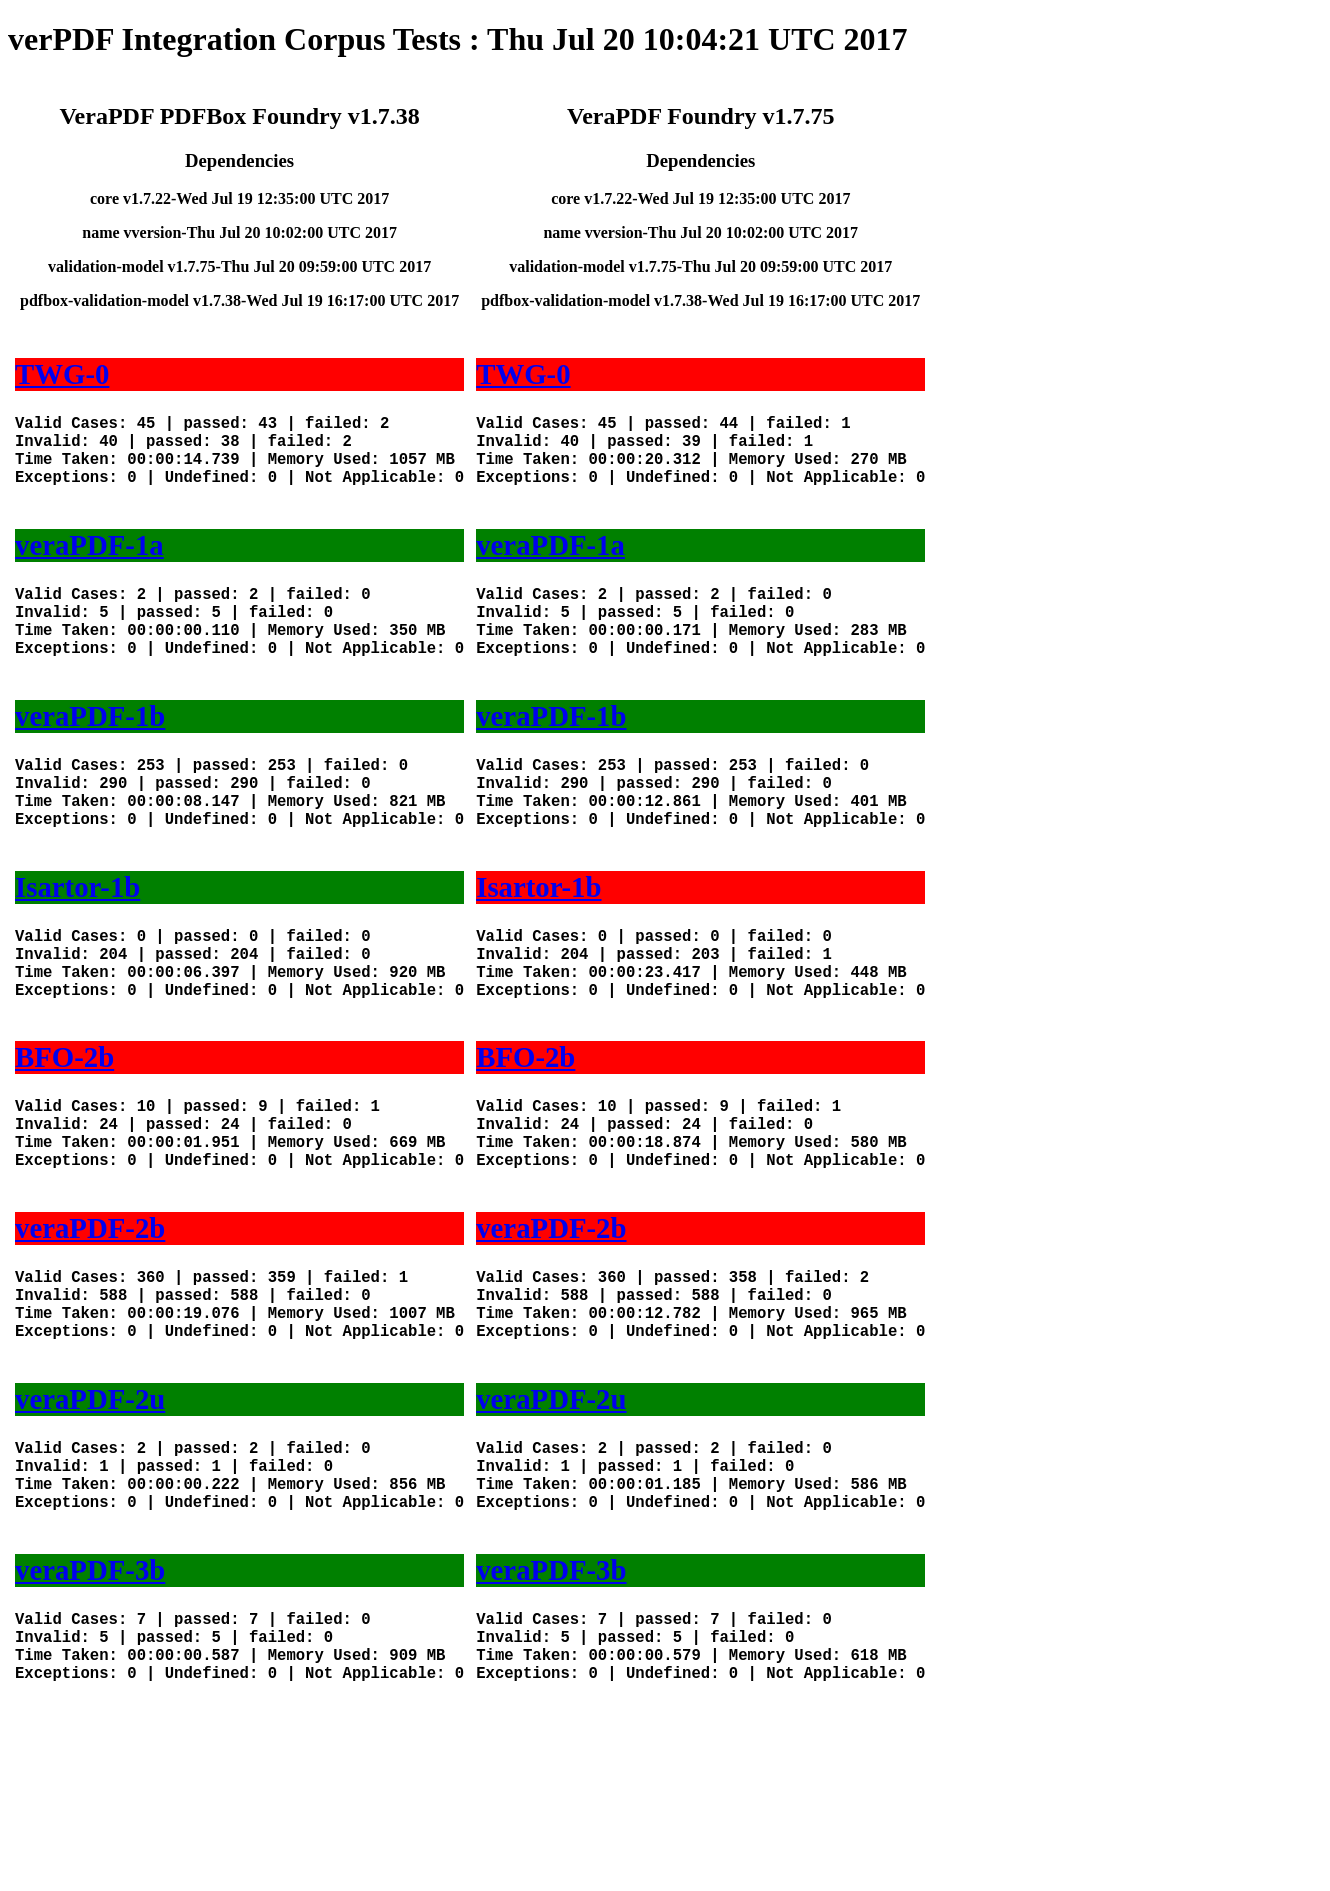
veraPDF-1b (90, 756)
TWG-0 (62, 374)
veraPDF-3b (90, 1710)
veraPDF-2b (90, 1328)
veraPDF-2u (90, 1519)
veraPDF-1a (89, 565)
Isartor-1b (77, 947)
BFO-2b (64, 1137)
